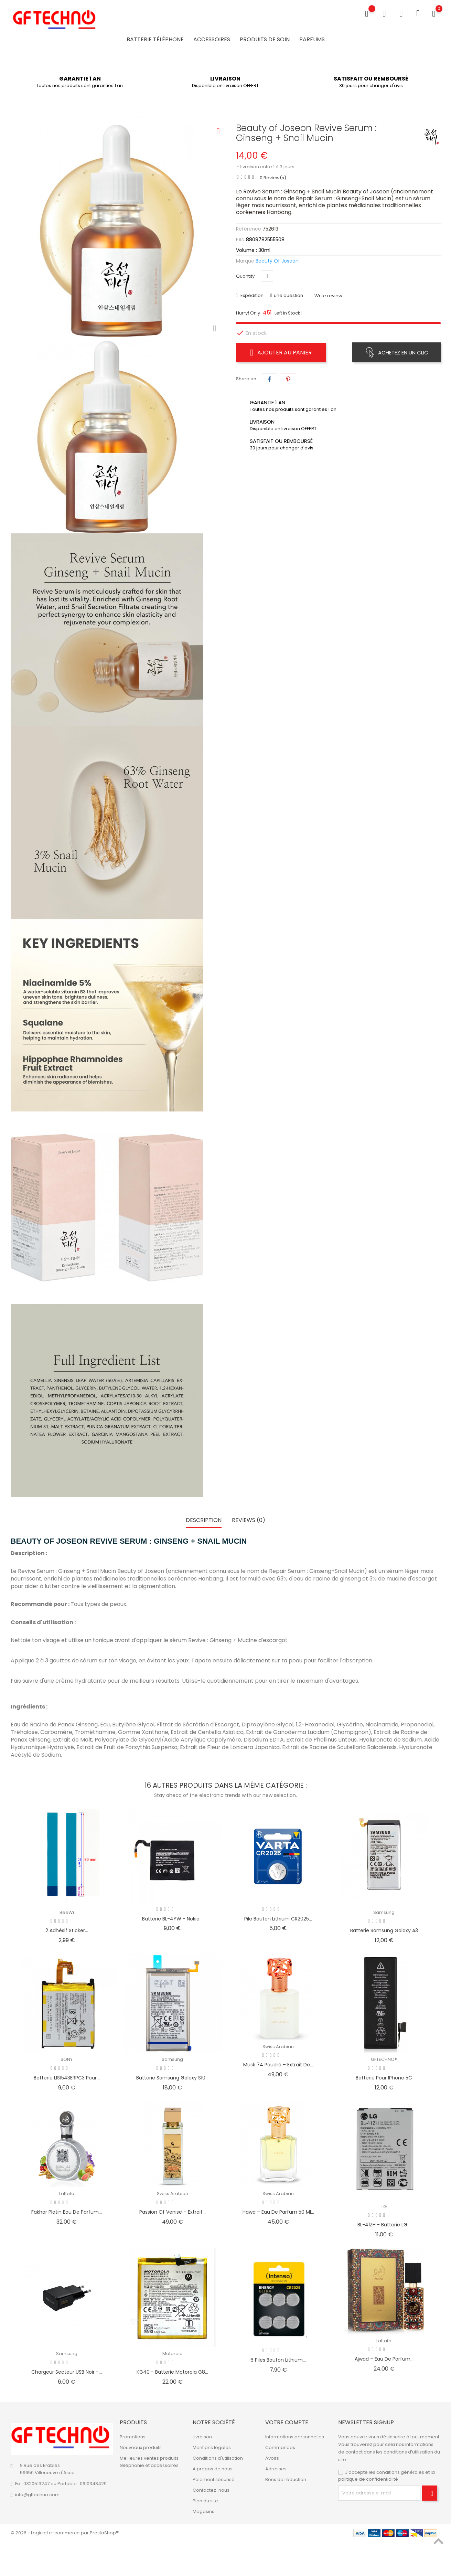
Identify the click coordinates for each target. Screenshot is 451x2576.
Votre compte (286, 2422)
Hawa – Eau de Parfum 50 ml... (278, 2211)
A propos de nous (213, 2469)
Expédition (251, 295)
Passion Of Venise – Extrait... (172, 2211)
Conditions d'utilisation (218, 2458)
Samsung (384, 1912)
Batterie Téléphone (155, 39)
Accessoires (211, 39)
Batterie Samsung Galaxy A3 (384, 1930)
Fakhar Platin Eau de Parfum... (66, 2211)
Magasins (203, 2511)
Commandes (280, 2447)
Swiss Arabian (278, 2046)
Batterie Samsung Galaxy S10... (172, 2077)
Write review (327, 295)
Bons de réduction (285, 2479)
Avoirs (272, 2458)
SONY (67, 2059)
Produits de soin (265, 39)
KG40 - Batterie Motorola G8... (172, 2372)
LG (384, 2206)
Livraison (202, 2437)
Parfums (312, 39)
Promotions (133, 2437)
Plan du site (205, 2501)
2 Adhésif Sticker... (66, 1930)
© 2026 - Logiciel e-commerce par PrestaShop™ (65, 2533)
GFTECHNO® (384, 2059)
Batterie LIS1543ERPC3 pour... (67, 2077)
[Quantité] (267, 276)
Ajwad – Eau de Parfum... (384, 2358)
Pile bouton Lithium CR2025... (278, 1918)
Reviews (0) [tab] (248, 1520)
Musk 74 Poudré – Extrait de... (278, 2064)
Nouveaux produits (141, 2447)
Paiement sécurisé (214, 2479)
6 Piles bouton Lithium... (278, 2359)
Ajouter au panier (281, 352)
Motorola (172, 2353)
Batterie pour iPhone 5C (384, 2077)
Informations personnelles (294, 2437)
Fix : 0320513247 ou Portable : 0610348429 (61, 2483)
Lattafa (66, 2193)
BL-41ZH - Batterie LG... (383, 2224)
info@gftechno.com (37, 2494)
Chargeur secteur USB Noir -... (66, 2372)
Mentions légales (212, 2447)
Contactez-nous (211, 2490)
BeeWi (67, 1912)
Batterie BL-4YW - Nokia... (172, 1918)
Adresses (276, 2469)
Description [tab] (204, 1520)
